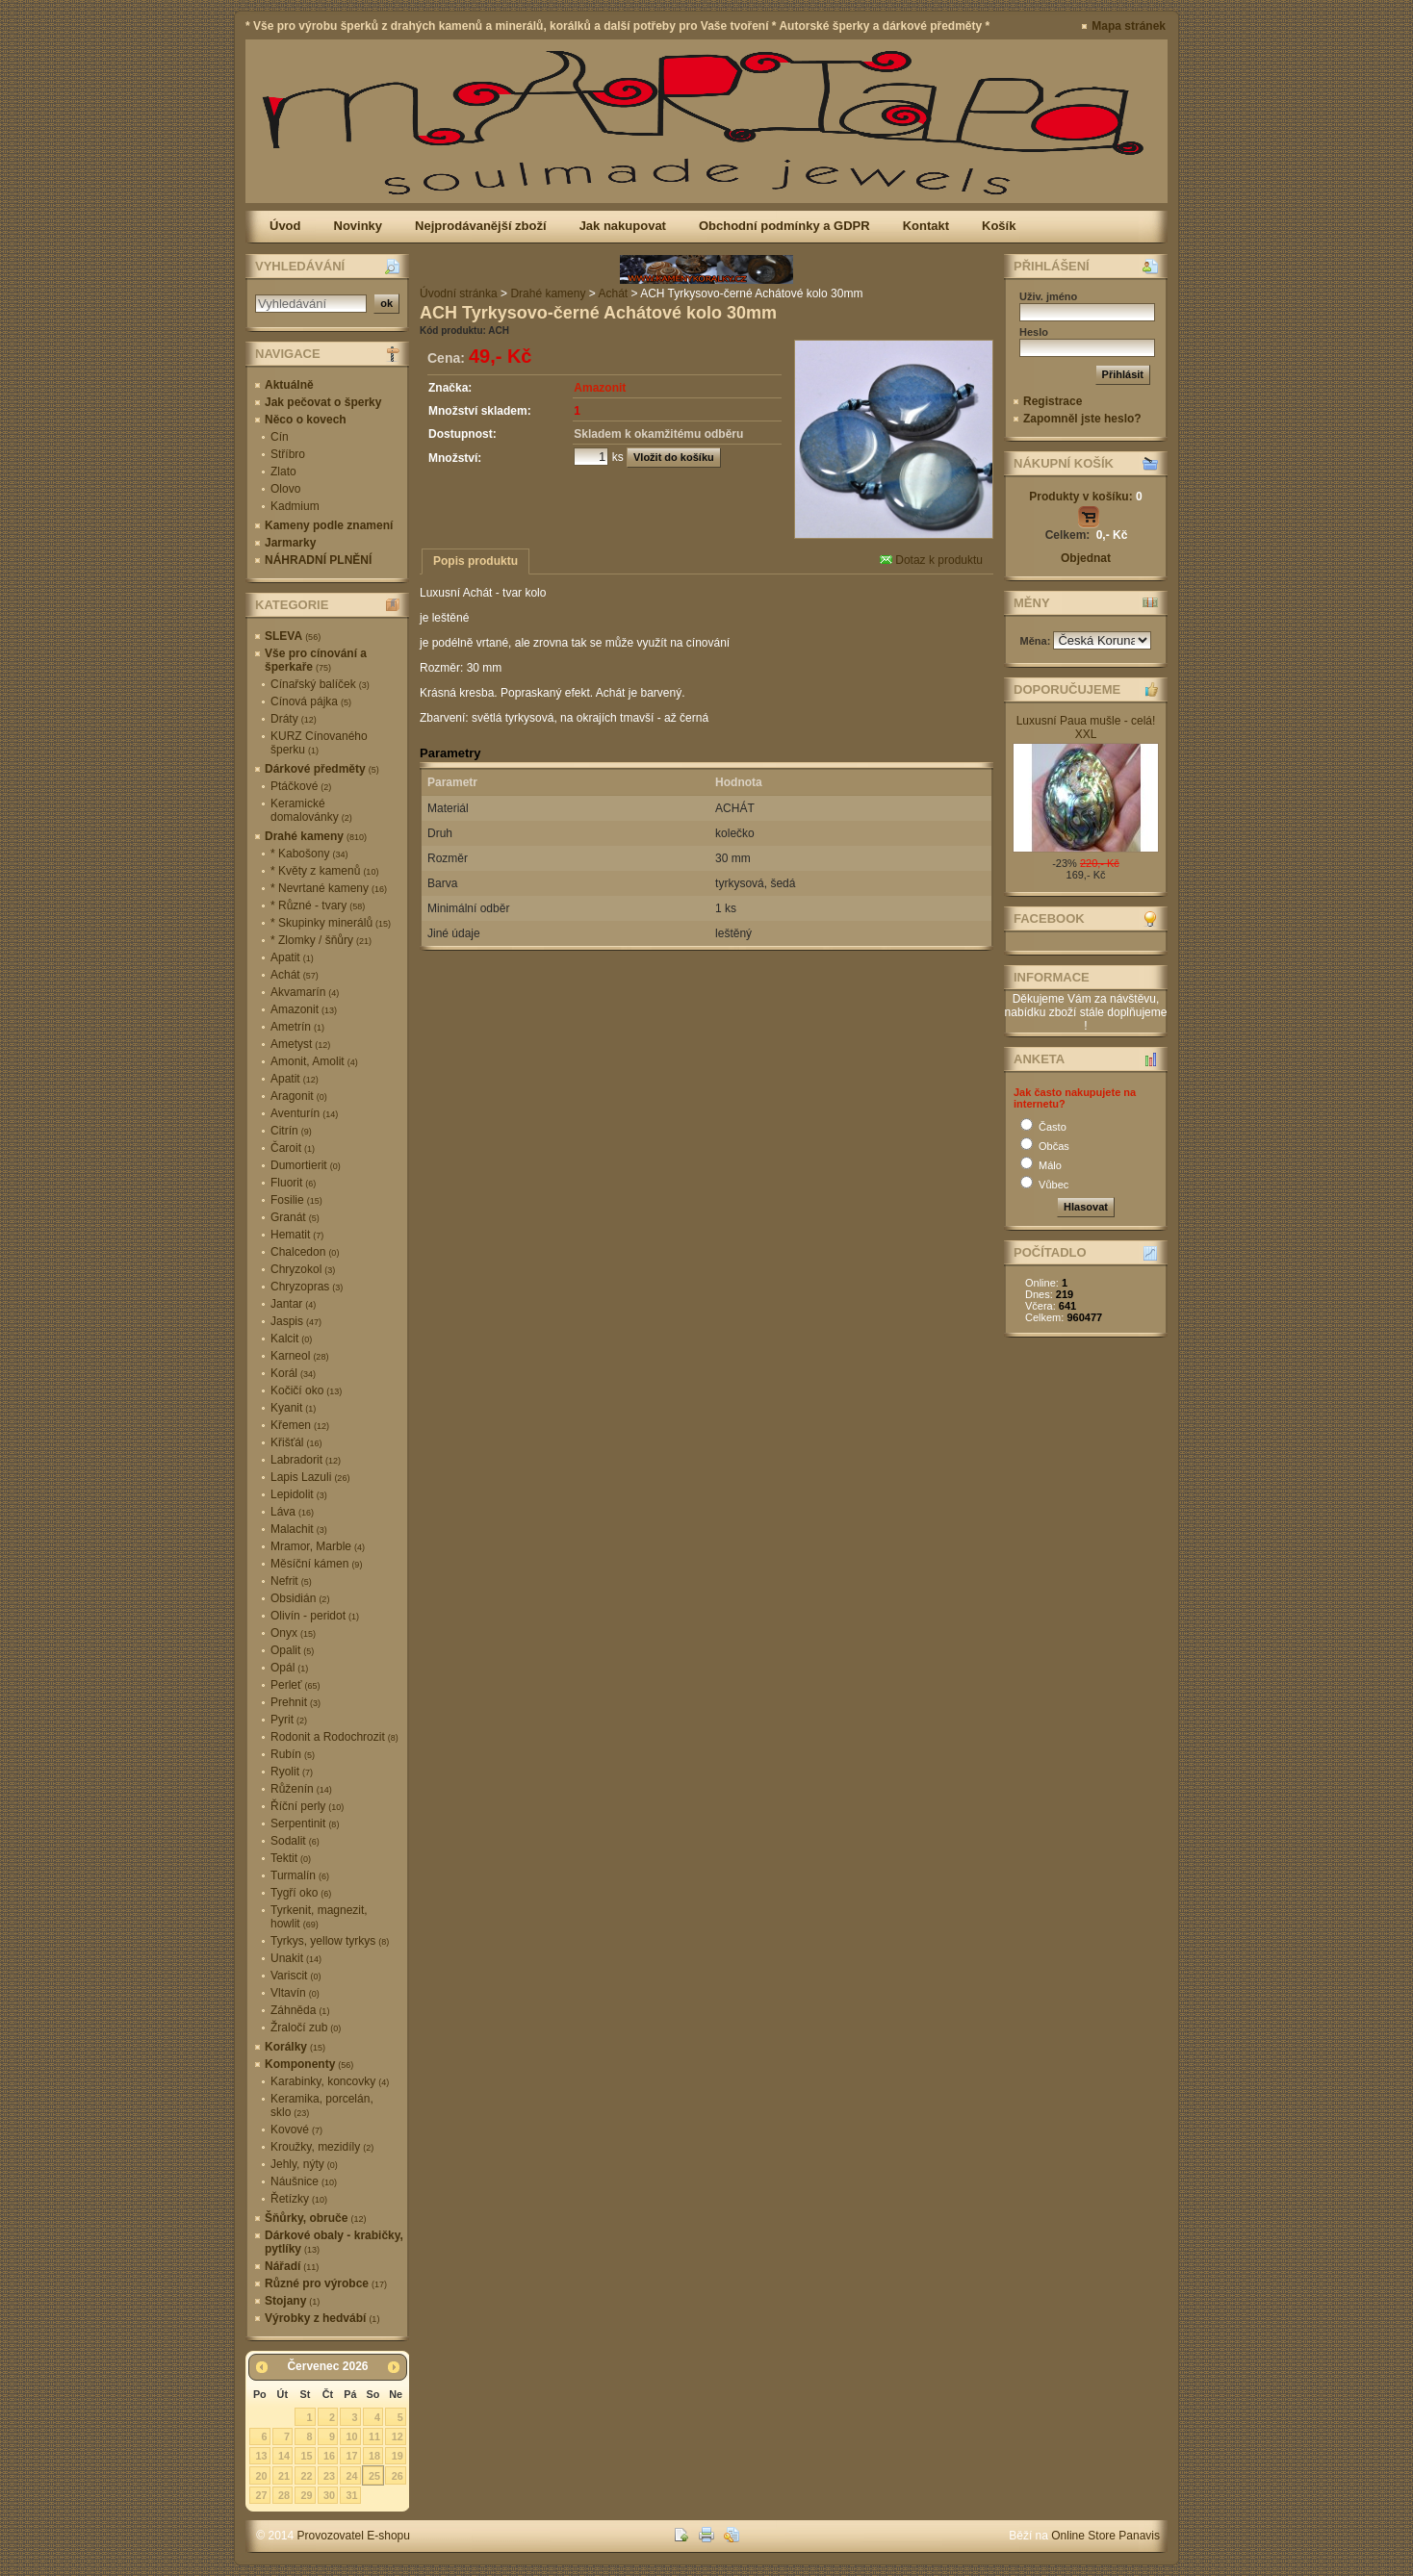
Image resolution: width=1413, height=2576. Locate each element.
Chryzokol (302, 1269)
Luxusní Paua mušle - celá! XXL (1086, 727)
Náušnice (303, 2181)
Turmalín (299, 1875)
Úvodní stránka (459, 293)
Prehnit (295, 1702)
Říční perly (307, 1806)
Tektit (290, 1858)
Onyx (293, 1633)
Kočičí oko (306, 1390)
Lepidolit (298, 1494)
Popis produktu (475, 561)
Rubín (292, 1754)
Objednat (1086, 558)
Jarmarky (290, 542)
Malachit (298, 1529)
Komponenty (309, 2064)
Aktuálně (289, 385)
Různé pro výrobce (326, 2283)
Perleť (295, 1685)
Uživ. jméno (1048, 296)
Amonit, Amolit (314, 1061)
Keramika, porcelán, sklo (321, 2105)
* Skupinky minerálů (330, 923)
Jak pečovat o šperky (323, 402)
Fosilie (296, 1200)
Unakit (295, 1958)
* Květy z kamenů (324, 871)
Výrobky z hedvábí (322, 2318)
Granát (295, 1217)
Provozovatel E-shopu (353, 2535)
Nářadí (292, 2266)
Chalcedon (304, 1252)
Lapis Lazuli (309, 1477)
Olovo (285, 489)
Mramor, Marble (317, 1546)
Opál (289, 1667)
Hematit (296, 1234)
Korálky (295, 2046)
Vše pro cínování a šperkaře (316, 660)
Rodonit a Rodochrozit (334, 1737)
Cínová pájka (310, 701)
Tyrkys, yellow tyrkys (329, 1941)
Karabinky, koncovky (329, 2081)
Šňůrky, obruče (315, 2218)
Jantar (293, 1304)
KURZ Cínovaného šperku (319, 742)
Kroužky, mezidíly (321, 2147)
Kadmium (295, 506)
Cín (279, 437)
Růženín (301, 1789)
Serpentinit (304, 1823)
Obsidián (299, 1598)
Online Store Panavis (1105, 2535)
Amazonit (303, 1009)
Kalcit (291, 1338)
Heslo (1033, 332)
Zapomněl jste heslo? (1082, 418)
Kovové (296, 2129)
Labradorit (305, 1460)
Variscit (295, 1975)
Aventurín (304, 1113)
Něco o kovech (306, 419)
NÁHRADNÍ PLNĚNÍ (318, 560)
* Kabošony (308, 853)
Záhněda (299, 2010)
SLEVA (293, 636)
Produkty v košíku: (1085, 496)
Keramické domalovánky (311, 810)
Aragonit (298, 1096)
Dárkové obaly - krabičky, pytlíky (334, 2242)
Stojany (292, 2301)
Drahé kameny (316, 836)
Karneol (299, 1356)
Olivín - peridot (314, 1615)
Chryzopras (306, 1286)
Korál (293, 1373)
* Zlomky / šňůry (321, 940)
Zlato (283, 471)
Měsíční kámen (316, 1563)
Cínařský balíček (320, 684)
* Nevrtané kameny (328, 888)
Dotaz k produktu (931, 560)
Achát (294, 975)
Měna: (1037, 641)
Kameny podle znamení (329, 525)
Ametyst (300, 1044)
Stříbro (287, 454)
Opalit (292, 1650)
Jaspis (295, 1321)
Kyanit (293, 1408)
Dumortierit (305, 1165)
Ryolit (291, 1771)
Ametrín (297, 1026)
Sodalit (295, 1841)
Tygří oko (300, 1893)
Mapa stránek (1129, 26)
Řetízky (298, 2199)
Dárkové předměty (322, 769)
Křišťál (296, 1442)
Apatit (292, 957)
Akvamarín (304, 992)
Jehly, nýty (304, 2164)
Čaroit (292, 1148)
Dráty (293, 719)
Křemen (299, 1425)
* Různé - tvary (317, 905)
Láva (292, 1511)
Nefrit (291, 1581)
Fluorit (293, 1182)
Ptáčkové (300, 786)
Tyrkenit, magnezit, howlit (319, 1916)
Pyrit (288, 1719)
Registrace (1052, 401)
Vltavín (295, 1993)
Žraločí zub (305, 2027)
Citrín (291, 1130)
